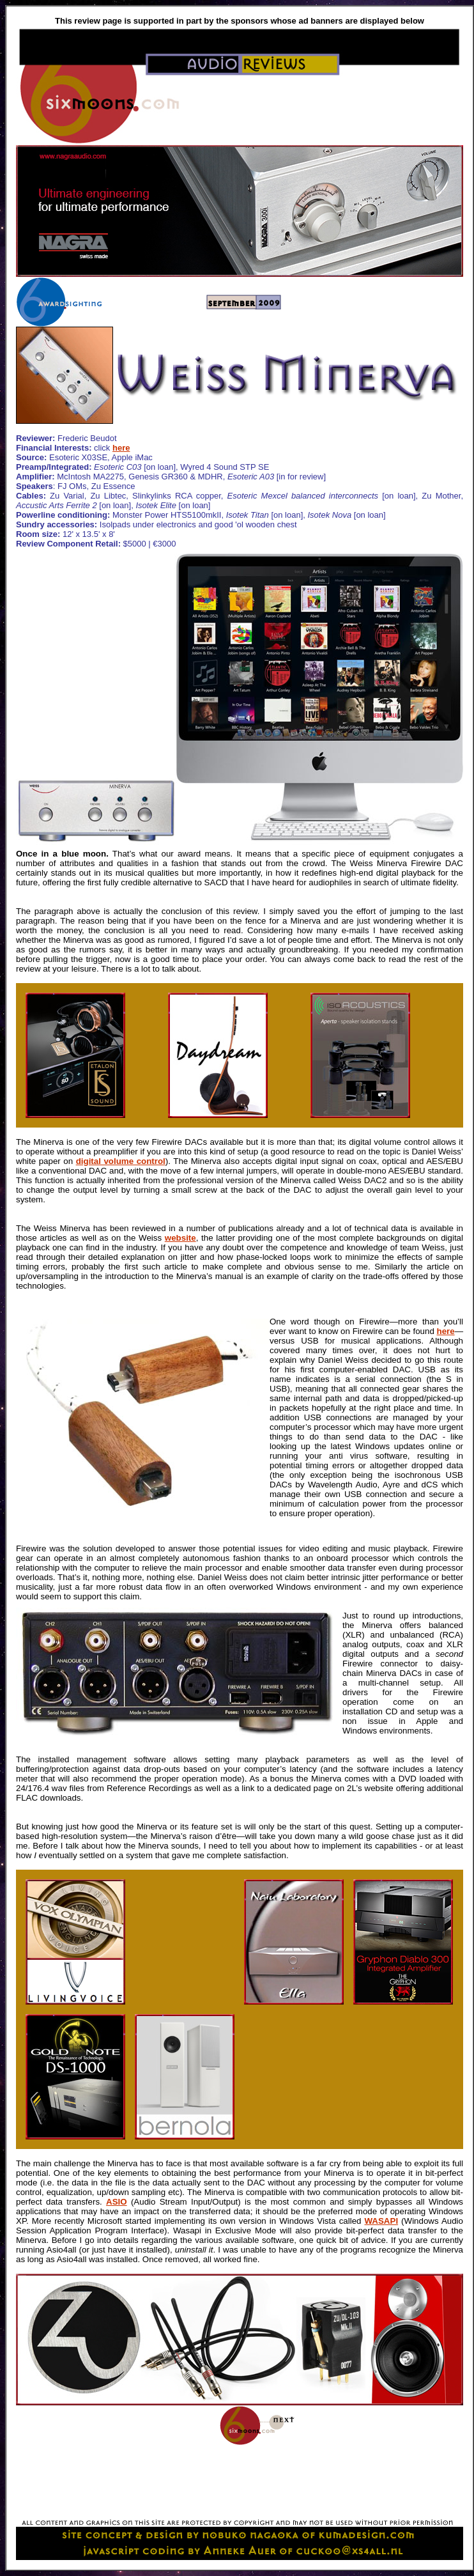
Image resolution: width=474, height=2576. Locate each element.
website (180, 1238)
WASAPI (382, 2221)
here (121, 448)
